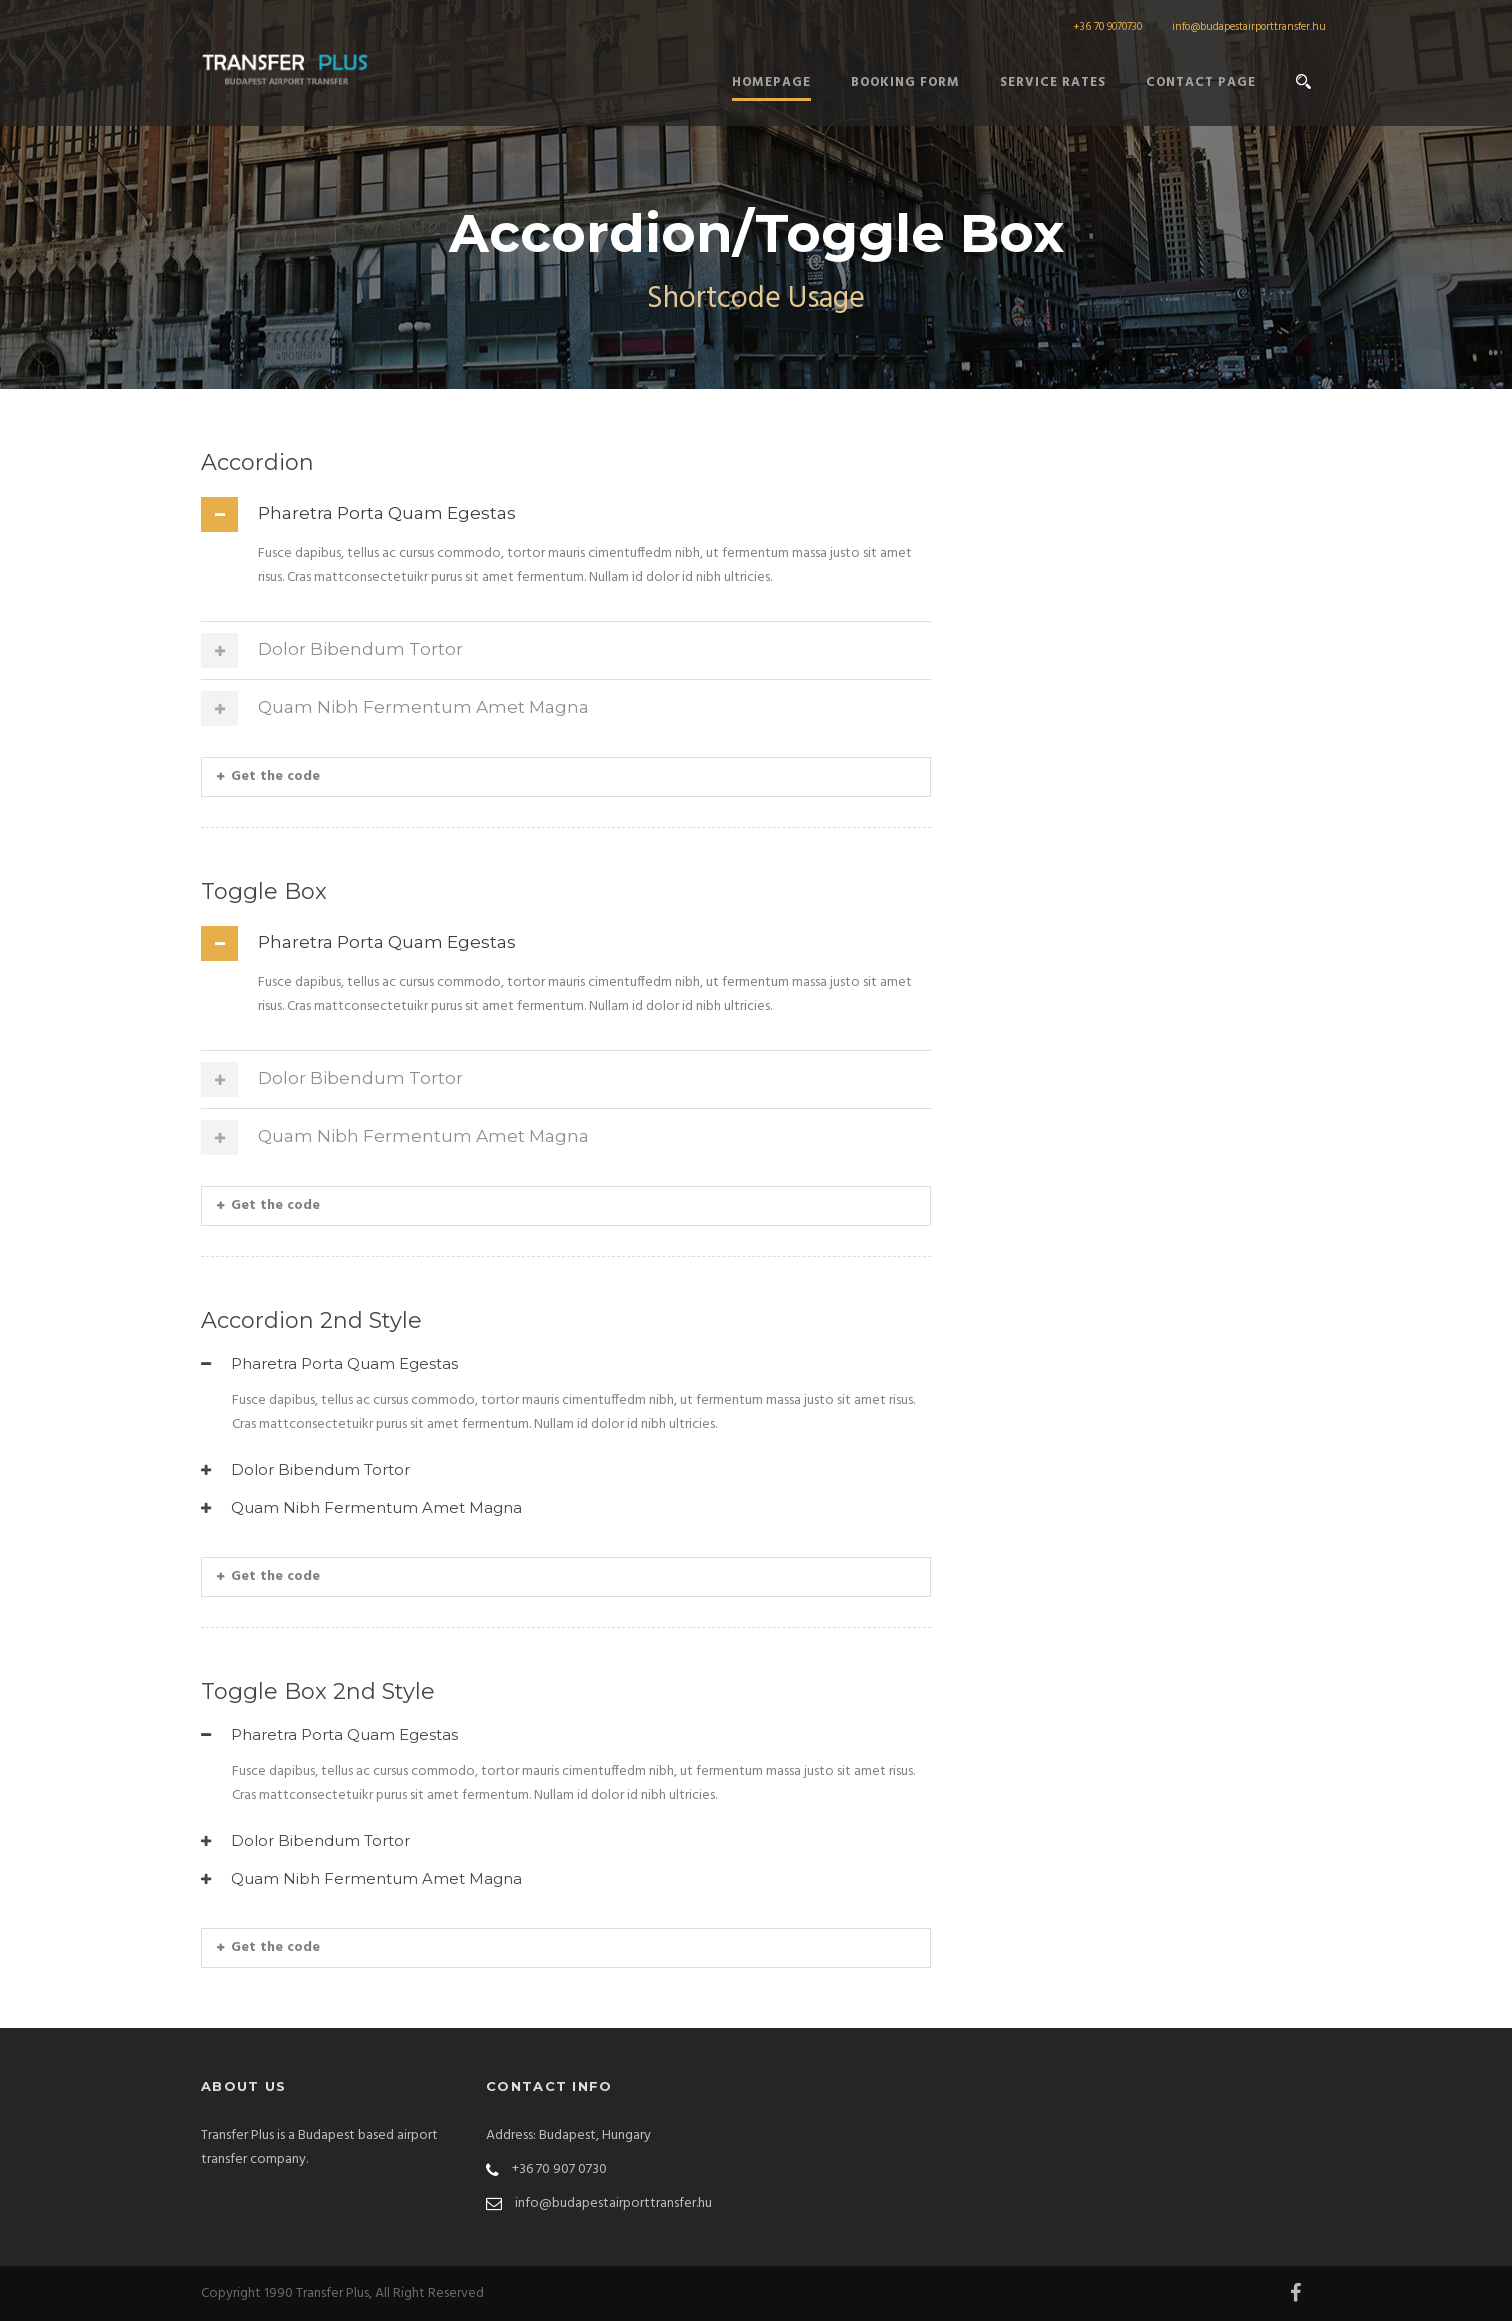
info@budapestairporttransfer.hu (1249, 27)
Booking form (905, 82)
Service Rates (1053, 82)
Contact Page (1201, 82)
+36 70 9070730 (1107, 27)
